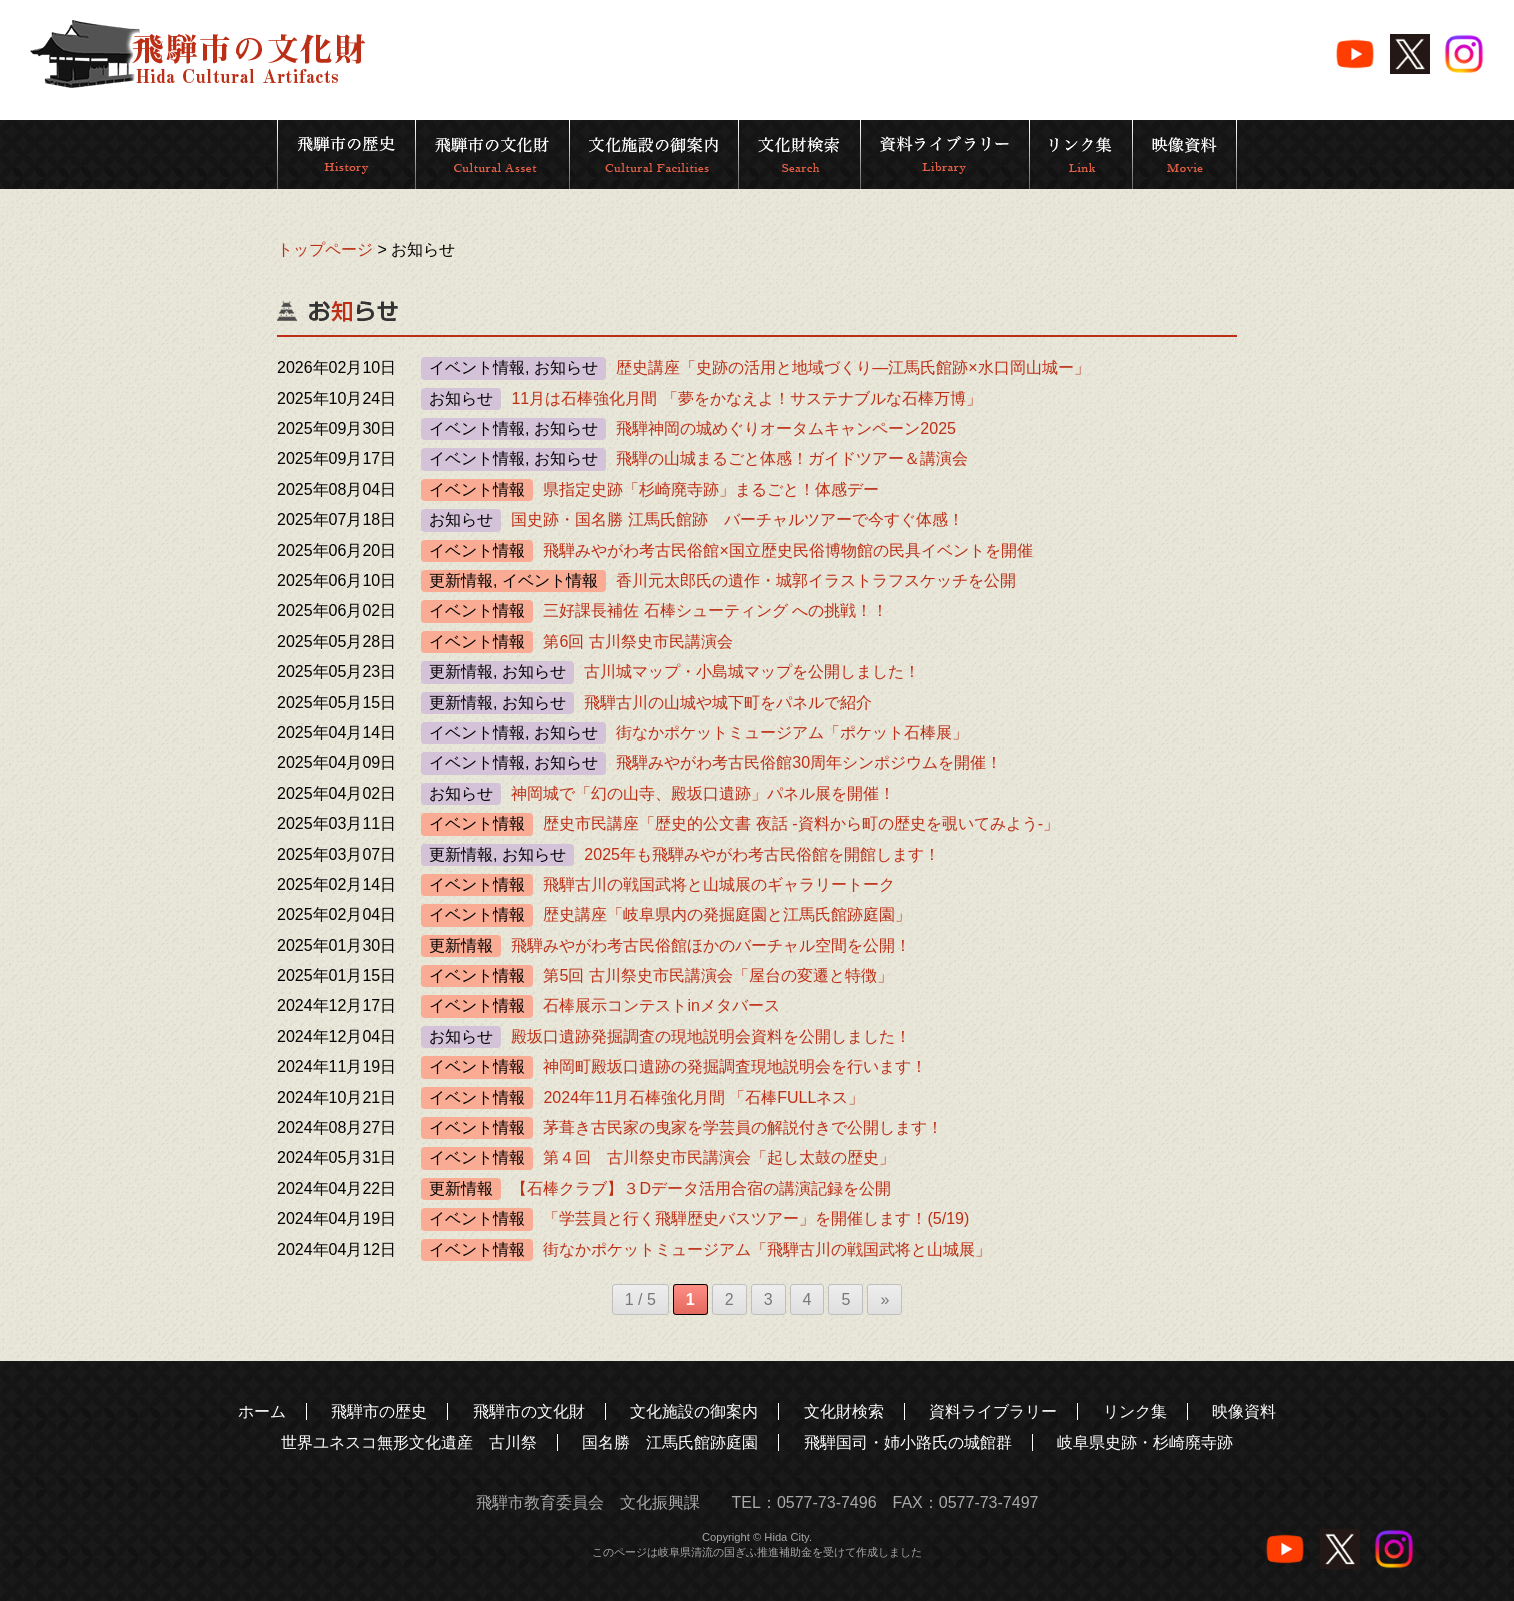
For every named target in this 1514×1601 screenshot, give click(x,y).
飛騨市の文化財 (529, 1411)
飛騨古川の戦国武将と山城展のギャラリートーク (719, 884)
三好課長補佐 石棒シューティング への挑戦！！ (715, 610)
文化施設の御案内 (694, 1411)
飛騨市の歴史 (379, 1411)
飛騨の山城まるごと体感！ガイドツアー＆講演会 (792, 458)
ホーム (262, 1411)
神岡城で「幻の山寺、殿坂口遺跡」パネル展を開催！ (703, 793)
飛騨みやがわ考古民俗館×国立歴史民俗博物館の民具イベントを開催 (787, 550)
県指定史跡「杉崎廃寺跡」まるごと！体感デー (711, 489)
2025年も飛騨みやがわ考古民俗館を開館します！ (762, 854)
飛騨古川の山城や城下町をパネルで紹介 (728, 702)
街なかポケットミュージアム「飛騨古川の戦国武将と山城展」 (767, 1249)
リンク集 (1135, 1411)
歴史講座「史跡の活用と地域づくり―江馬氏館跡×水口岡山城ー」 (852, 367)
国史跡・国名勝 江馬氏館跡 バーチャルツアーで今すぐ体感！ (737, 519)
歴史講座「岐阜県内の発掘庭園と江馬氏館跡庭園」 (727, 914)
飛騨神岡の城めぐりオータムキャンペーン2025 (786, 428)
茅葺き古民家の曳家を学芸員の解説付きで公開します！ (743, 1127)
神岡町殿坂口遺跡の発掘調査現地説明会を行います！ (735, 1066)
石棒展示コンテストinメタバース (661, 1005)
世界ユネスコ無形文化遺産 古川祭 (409, 1442)
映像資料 (1244, 1411)
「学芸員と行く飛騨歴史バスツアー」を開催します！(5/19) (756, 1218)
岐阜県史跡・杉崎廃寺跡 (1145, 1442)
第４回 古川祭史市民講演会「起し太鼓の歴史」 (719, 1157)
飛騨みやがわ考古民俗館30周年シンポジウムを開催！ (809, 762)
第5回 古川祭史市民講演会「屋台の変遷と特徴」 (717, 975)
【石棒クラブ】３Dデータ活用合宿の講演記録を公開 (701, 1188)
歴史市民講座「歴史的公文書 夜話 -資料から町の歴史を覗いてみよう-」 (801, 823)
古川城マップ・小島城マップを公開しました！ (752, 671)
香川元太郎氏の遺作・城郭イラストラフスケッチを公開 (816, 580)
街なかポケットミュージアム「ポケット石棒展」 (792, 732)
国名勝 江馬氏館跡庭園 (670, 1442)
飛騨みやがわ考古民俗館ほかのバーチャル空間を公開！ (711, 945)
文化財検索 (844, 1411)
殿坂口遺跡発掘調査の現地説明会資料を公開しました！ (711, 1036)
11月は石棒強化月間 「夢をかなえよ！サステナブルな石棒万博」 (746, 398)
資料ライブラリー (993, 1411)
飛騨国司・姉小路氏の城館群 (908, 1442)
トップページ (325, 249)
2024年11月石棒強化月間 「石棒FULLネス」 (703, 1097)
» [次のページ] (884, 1299)
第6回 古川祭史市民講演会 (637, 641)
